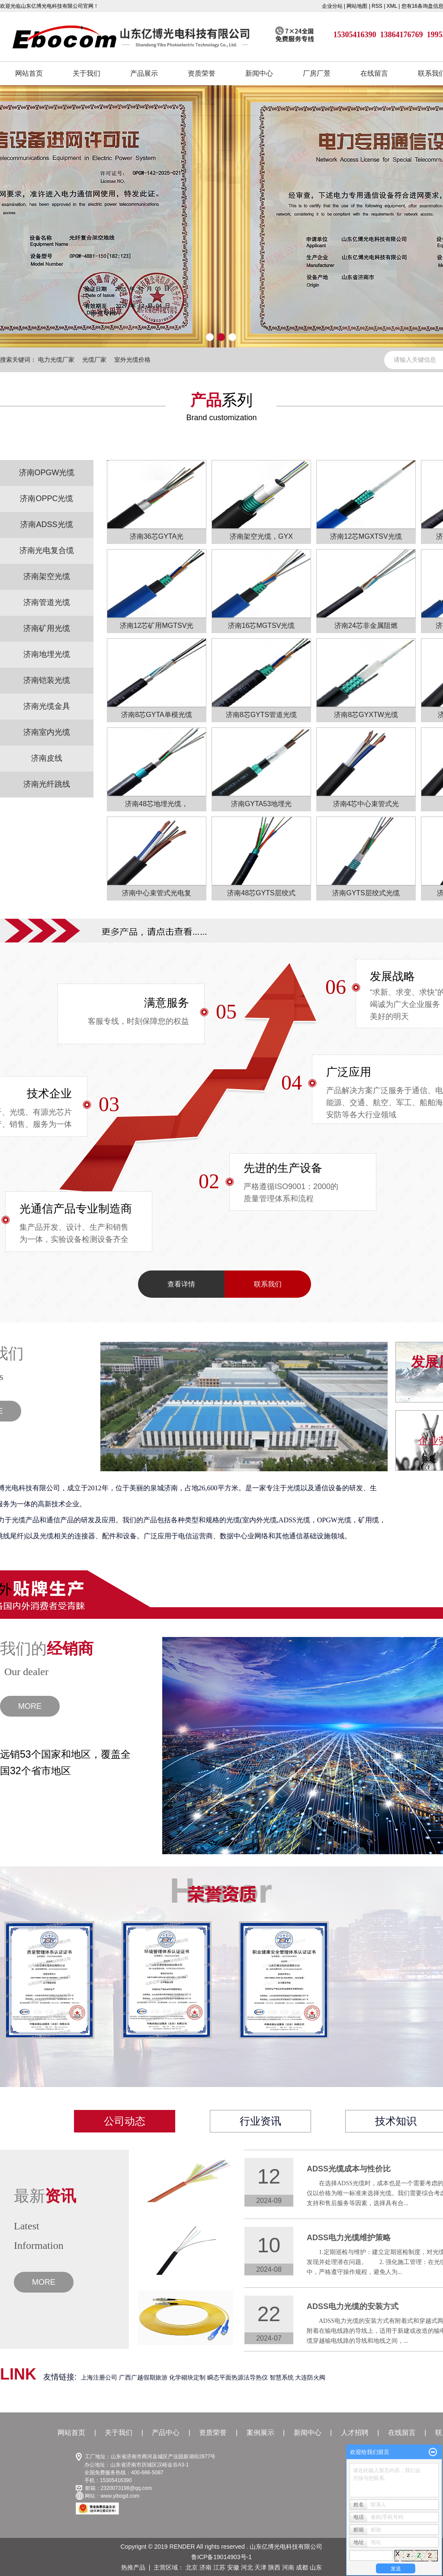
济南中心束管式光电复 (156, 893)
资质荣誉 (201, 73)
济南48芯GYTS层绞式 (261, 893)
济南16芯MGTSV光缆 (261, 625)
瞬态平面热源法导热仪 (238, 2377)
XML (392, 6)
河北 (247, 2567)
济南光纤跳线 (46, 784)
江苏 (219, 2567)
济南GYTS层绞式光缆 (366, 893)
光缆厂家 (94, 359)
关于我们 (86, 73)
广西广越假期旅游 (144, 2377)
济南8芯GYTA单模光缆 (156, 714)
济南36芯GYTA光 (156, 536)
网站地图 (358, 6)
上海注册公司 (100, 2377)
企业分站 (332, 6)
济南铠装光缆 (46, 680)
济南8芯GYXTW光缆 (366, 714)
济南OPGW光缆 (47, 472)
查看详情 (181, 1284)
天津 (260, 2567)
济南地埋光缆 (46, 654)
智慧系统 (282, 2377)
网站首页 (29, 73)
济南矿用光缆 (46, 628)
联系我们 (268, 1284)
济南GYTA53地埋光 (261, 803)
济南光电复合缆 (46, 550)
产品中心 (166, 2432)
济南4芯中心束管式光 (366, 803)
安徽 (233, 2567)
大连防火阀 (310, 2377)
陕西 (274, 2567)
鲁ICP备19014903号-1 (221, 2556)
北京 (192, 2567)
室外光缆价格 (132, 359)
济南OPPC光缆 (46, 498)
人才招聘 (355, 2432)
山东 (316, 2567)
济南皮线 (46, 758)
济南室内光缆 (46, 732)
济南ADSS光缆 (46, 524)
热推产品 (133, 2567)
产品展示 (144, 73)
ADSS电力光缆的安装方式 (352, 2306)
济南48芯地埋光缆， (156, 803)
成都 (302, 2567)
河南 (288, 2567)
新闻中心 (259, 73)
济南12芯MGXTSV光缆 (365, 536)
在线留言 (374, 73)
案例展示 (260, 2432)
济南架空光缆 (46, 576)
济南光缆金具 (46, 706)
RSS (377, 6)
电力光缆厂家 (56, 359)
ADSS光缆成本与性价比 (349, 2168)
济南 (205, 2567)
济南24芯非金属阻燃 (366, 625)
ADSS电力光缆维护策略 (349, 2237)
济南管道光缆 (46, 602)
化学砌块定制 (188, 2377)
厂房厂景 (317, 73)
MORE (30, 1706)
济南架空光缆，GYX (261, 536)
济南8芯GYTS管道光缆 (261, 714)
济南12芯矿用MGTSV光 (157, 625)
